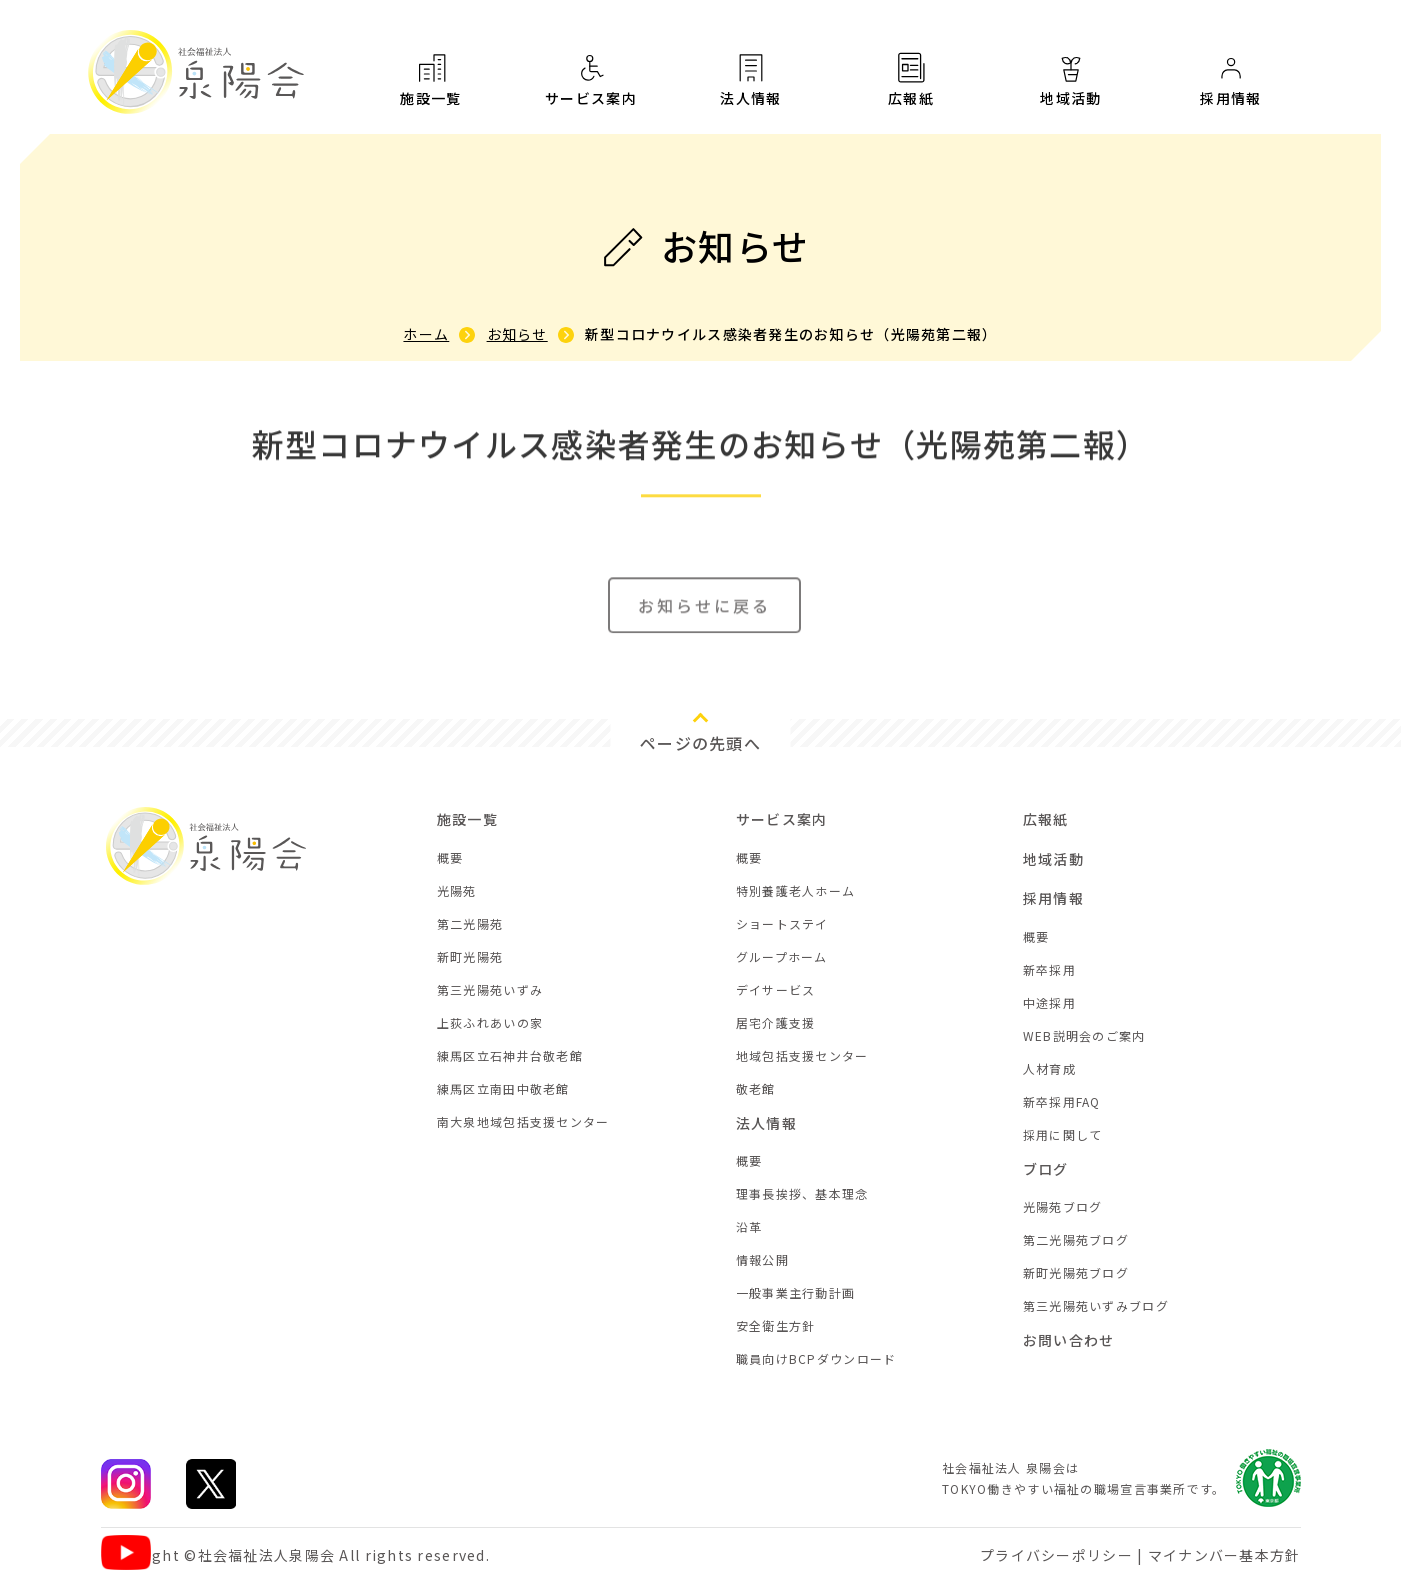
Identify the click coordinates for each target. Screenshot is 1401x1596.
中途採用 (1049, 1002)
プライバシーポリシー (1056, 1555)
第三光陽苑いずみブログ (1096, 1305)
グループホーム (782, 956)
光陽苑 (457, 890)
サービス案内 (591, 79)
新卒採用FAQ (1062, 1101)
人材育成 (1049, 1068)
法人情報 (751, 79)
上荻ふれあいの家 (490, 1022)
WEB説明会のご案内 (1084, 1035)
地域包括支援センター (802, 1055)
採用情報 (1231, 95)
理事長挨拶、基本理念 (802, 1193)
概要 (450, 857)
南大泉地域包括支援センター (523, 1121)
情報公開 (762, 1259)
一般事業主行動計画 (796, 1292)
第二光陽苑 (470, 923)
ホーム (426, 334)
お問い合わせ (1069, 1340)
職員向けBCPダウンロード (816, 1358)
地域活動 (1071, 87)
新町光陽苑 (470, 956)
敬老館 (756, 1088)
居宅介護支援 (776, 1022)
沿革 (749, 1226)
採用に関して (1063, 1134)
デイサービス (776, 989)
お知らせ (517, 334)
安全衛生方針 (776, 1325)
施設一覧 (431, 79)
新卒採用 (1049, 969)
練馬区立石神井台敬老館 (510, 1055)
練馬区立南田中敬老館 (503, 1088)
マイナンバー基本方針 (1224, 1555)
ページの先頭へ (700, 743)
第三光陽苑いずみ (490, 989)
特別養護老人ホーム (796, 890)
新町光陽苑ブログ (1076, 1272)
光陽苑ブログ (1063, 1206)
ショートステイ (782, 923)
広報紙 (911, 81)
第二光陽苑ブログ (1076, 1239)
